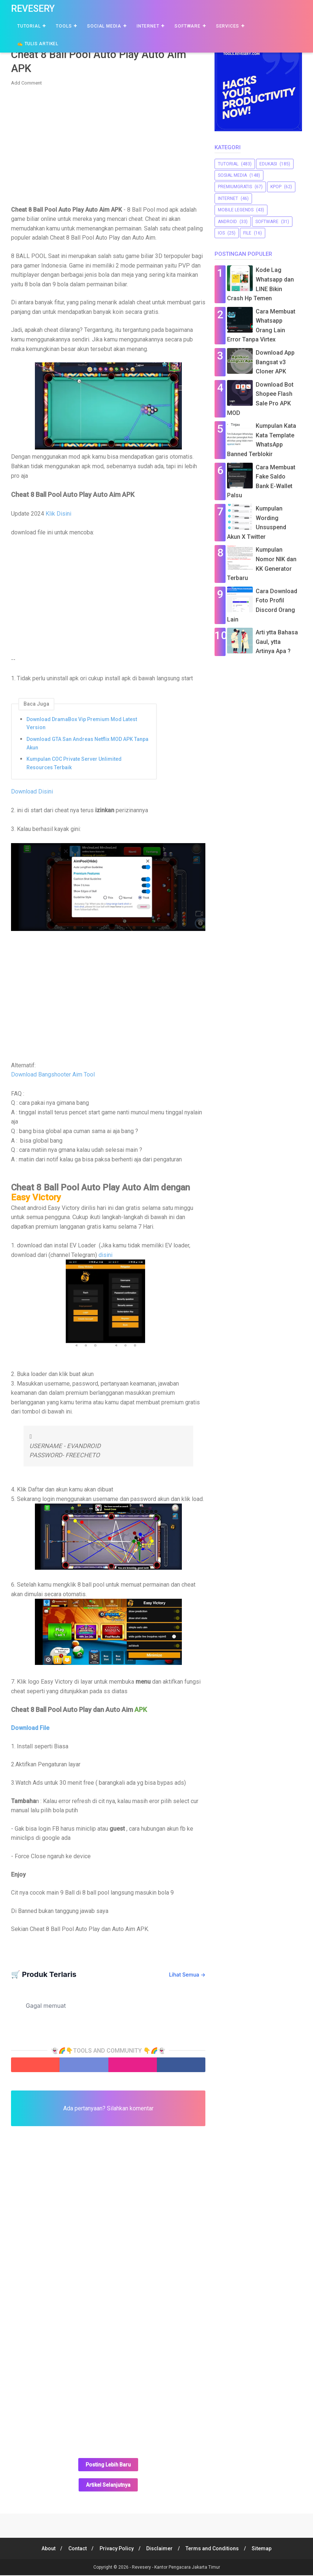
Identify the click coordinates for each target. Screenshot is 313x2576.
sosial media (232, 175)
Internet (148, 26)
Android (227, 221)
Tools (64, 26)
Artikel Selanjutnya (108, 2486)
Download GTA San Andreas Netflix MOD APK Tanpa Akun (87, 744)
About (46, 2549)
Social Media (104, 26)
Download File (30, 1729)
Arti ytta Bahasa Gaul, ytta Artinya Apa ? (277, 642)
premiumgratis (235, 186)
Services (227, 26)
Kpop (275, 186)
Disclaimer (160, 2549)
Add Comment (26, 83)
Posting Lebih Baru (108, 2466)
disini (105, 1255)
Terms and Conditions (214, 2549)
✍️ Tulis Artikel (37, 43)
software (266, 221)
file (247, 233)
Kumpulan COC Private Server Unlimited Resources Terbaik (74, 764)
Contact (75, 2549)
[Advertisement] (108, 145)
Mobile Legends (235, 209)
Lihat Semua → (187, 1975)
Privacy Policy (116, 2549)
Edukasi (268, 163)
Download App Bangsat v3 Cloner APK (275, 362)
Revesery (33, 8)
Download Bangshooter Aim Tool (53, 1075)
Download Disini (32, 792)
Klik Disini (58, 514)
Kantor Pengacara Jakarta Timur (187, 2567)
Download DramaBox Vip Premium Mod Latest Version (81, 724)
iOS (221, 233)
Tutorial (28, 26)
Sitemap (264, 2549)
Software (187, 26)
